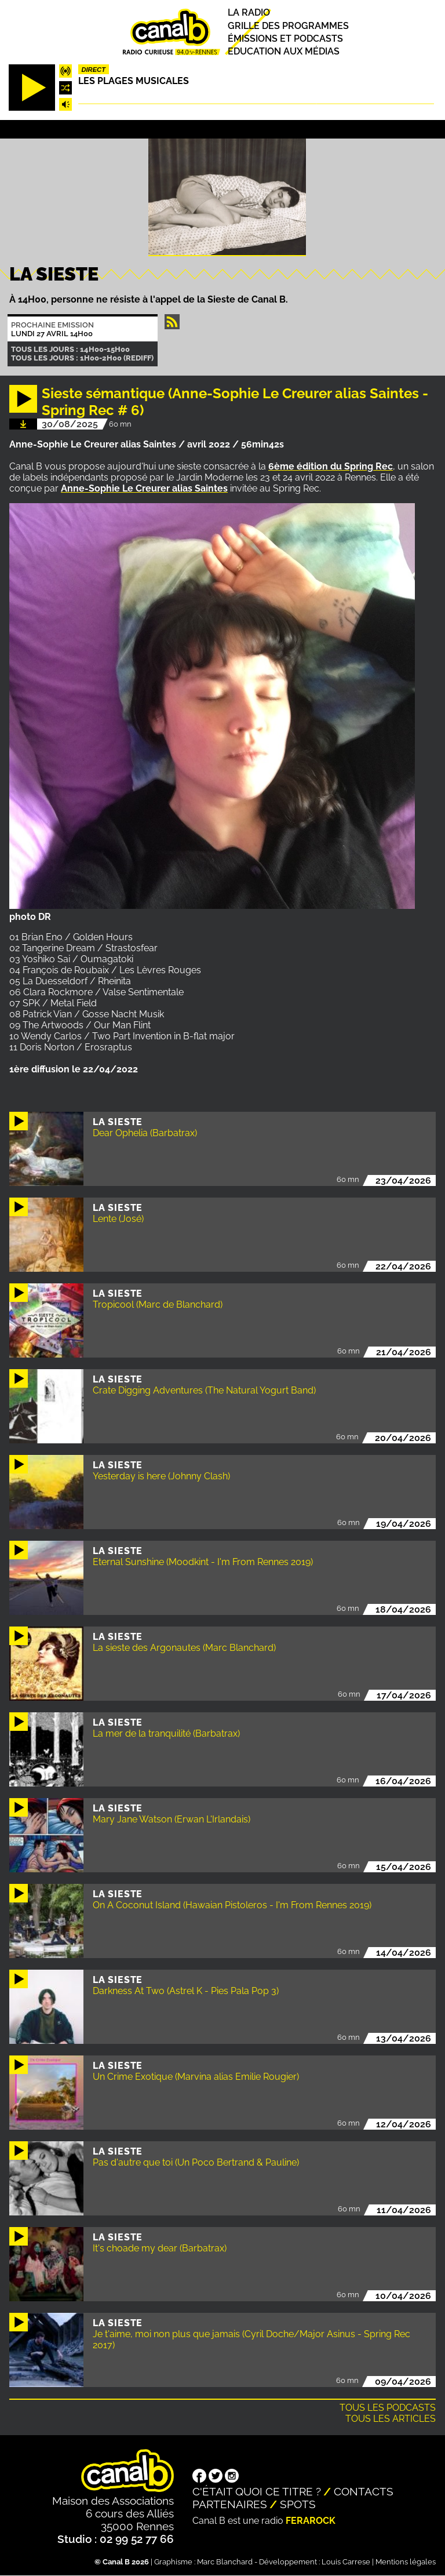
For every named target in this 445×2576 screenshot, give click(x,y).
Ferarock (310, 2520)
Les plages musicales (133, 80)
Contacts (363, 2491)
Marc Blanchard (225, 2561)
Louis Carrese (346, 2561)
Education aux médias (284, 51)
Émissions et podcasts (285, 38)
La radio (249, 13)
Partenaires (229, 2504)
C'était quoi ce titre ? (256, 2491)
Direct (93, 69)
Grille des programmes (288, 25)
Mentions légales (405, 2561)
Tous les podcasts (388, 2407)
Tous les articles (390, 2418)
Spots (298, 2504)
